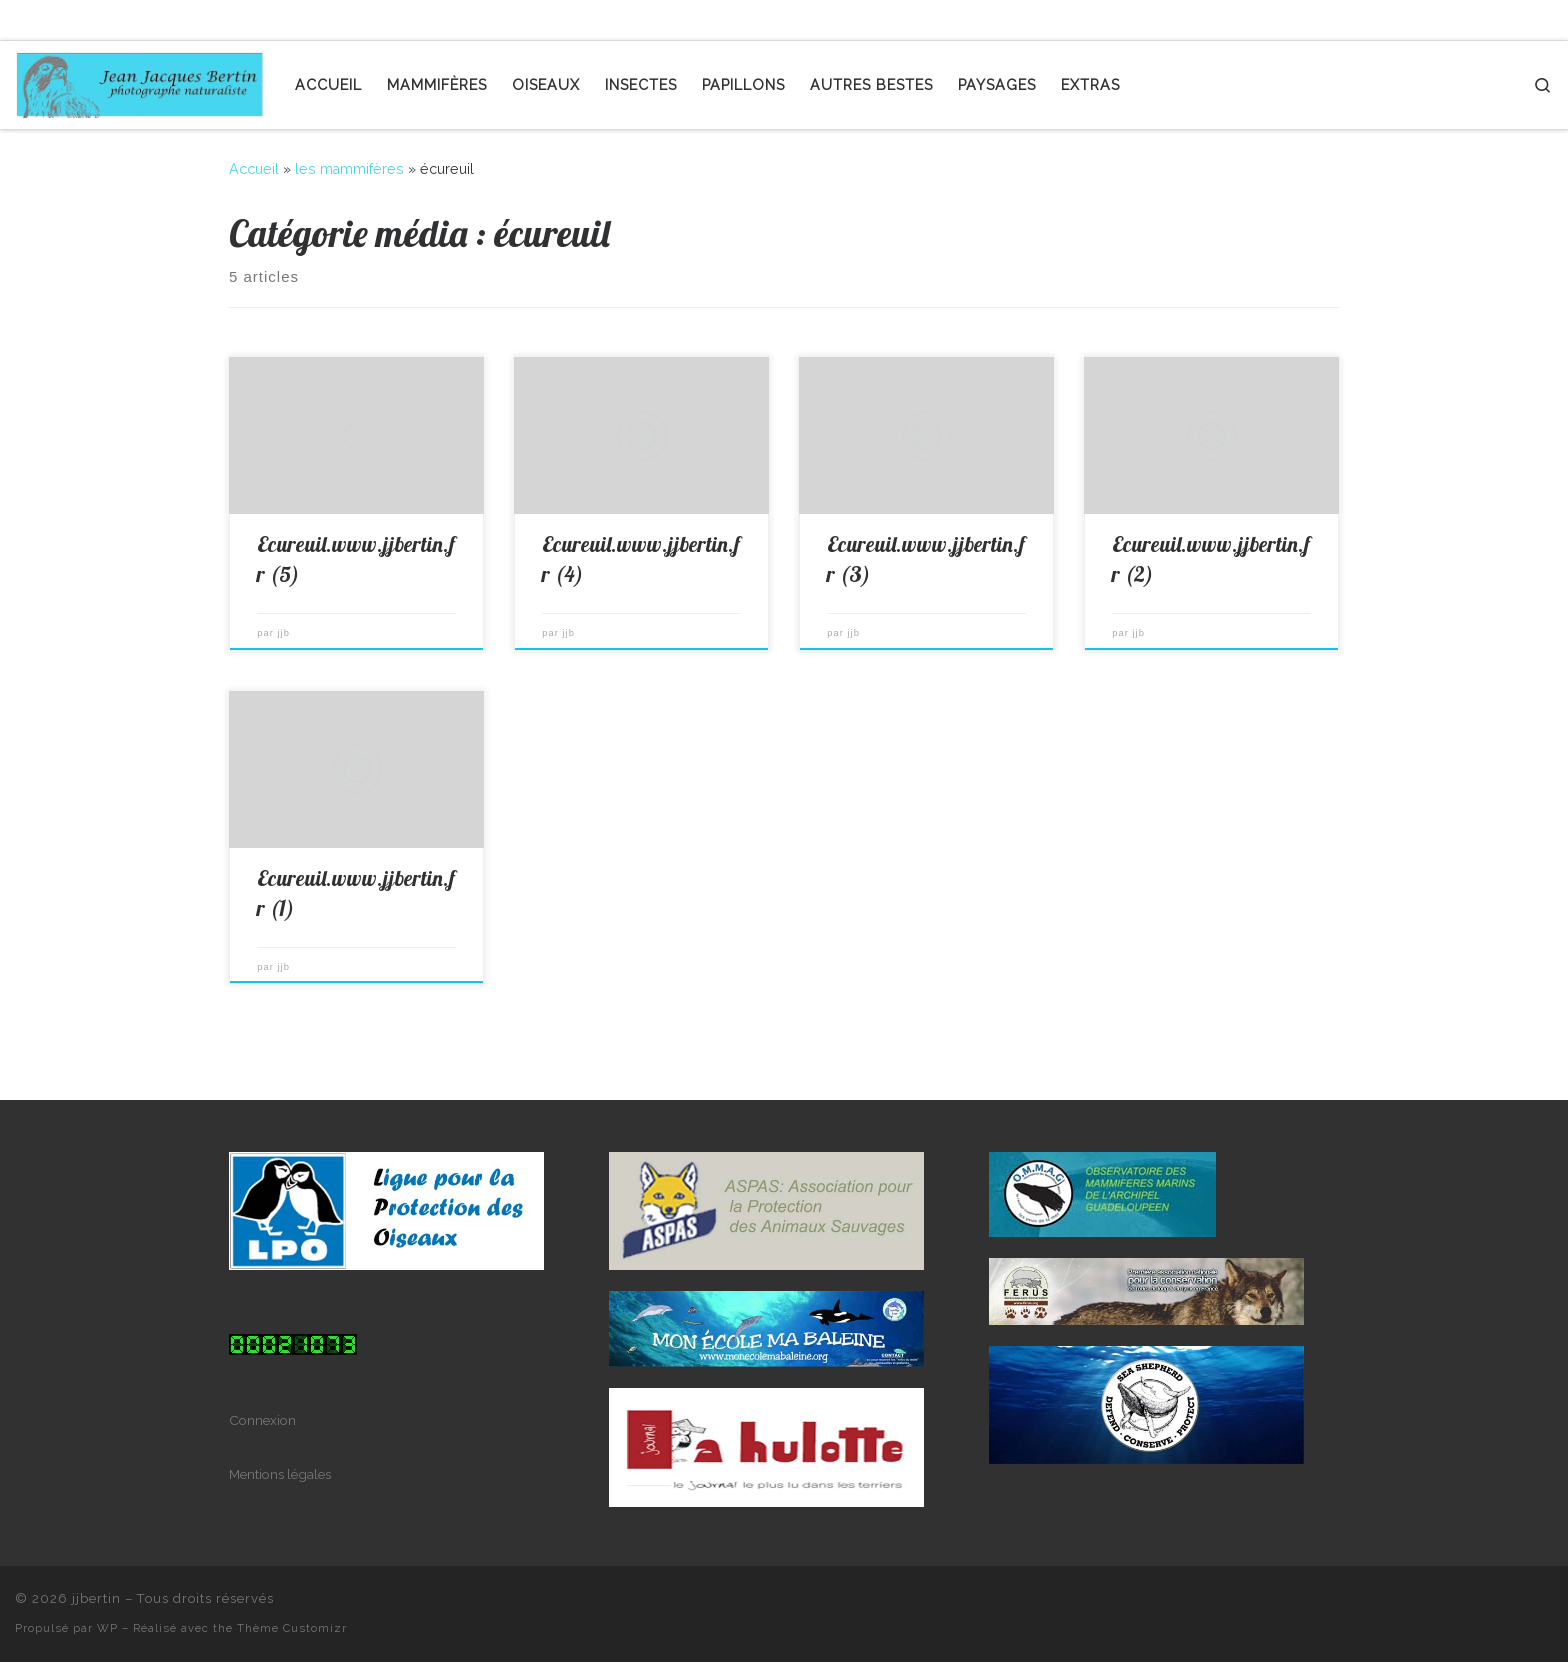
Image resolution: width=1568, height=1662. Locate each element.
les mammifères (349, 169)
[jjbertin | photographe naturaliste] (140, 80)
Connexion (262, 1420)
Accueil (254, 169)
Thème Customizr (292, 1628)
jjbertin (96, 1598)
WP (107, 1628)
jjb (284, 633)
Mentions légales (280, 1474)
